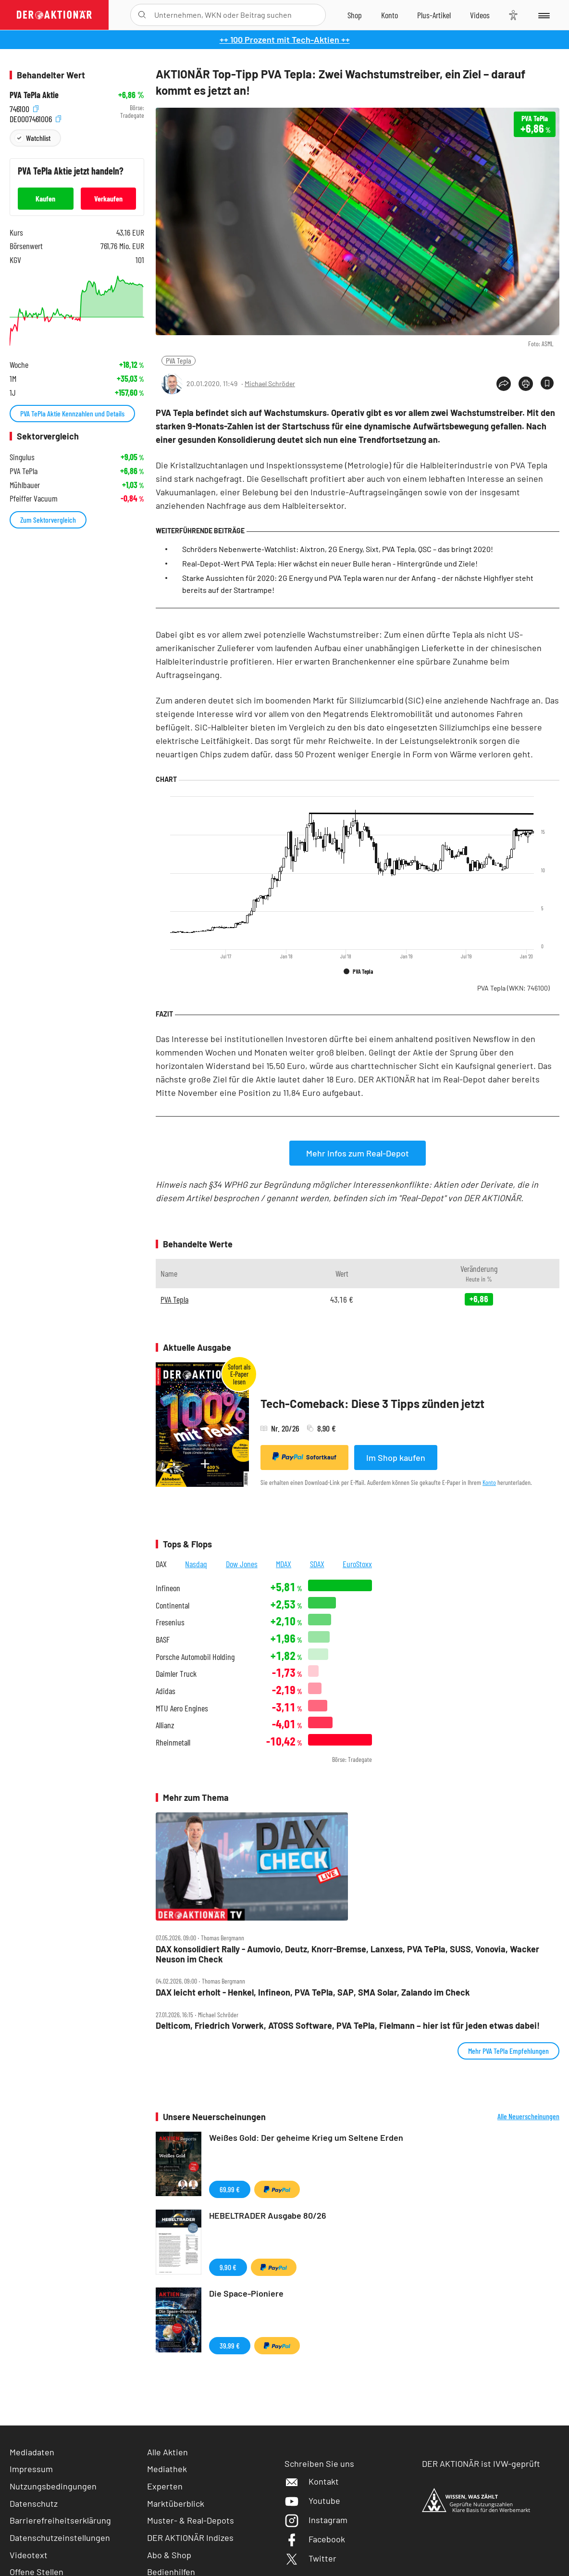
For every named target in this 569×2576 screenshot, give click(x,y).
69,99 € (230, 2189)
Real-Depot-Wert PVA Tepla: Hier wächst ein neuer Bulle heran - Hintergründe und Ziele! (330, 563)
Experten (165, 2486)
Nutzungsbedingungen (53, 2486)
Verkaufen (108, 198)
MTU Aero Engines (182, 1708)
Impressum (31, 2468)
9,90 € (228, 2267)
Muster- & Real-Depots (190, 2520)
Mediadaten (32, 2452)
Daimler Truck (176, 1674)
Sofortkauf (304, 1456)
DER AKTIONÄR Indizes (190, 2537)
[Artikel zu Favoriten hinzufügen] (547, 383)
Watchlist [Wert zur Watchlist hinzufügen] (38, 137)
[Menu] (543, 15)
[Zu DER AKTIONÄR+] (434, 15)
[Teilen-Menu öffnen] (503, 384)
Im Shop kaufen (395, 1457)
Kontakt (311, 2481)
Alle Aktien (167, 2452)
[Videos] (479, 15)
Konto (489, 1482)
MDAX (283, 1563)
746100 (24, 108)
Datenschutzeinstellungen (60, 2538)
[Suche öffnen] (142, 15)
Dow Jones (242, 1563)
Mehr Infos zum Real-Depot (357, 1153)
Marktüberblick (175, 2503)
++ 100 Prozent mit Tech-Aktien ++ (285, 39)
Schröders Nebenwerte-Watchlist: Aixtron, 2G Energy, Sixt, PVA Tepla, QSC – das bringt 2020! (337, 548)
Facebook (314, 2539)
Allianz (165, 1725)
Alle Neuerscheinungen (528, 2116)
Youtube (312, 2500)
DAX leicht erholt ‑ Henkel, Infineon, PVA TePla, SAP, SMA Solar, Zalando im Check (313, 1992)
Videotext (29, 2555)
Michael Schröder (270, 383)
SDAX (317, 1563)
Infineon (168, 1588)
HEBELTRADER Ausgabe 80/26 (267, 2215)
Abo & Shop (169, 2555)
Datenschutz (34, 2503)
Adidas (165, 1691)
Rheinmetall (173, 1742)
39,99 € (230, 2345)
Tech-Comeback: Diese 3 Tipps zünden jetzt (372, 1403)
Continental (172, 1605)
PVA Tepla (178, 360)
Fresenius (170, 1622)
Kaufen (45, 198)
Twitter (310, 2558)
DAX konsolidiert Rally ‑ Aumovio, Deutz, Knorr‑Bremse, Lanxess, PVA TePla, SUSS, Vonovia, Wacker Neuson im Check (347, 1954)
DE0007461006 (35, 118)
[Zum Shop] (354, 15)
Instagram (315, 2519)
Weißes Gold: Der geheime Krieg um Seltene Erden (306, 2137)
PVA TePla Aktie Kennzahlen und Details (72, 413)
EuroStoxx (357, 1563)
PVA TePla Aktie (34, 95)
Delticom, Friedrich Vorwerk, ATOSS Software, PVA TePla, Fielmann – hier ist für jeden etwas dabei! (348, 2026)
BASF (163, 1639)
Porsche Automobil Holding (195, 1657)
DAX (161, 1563)
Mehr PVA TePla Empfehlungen (508, 2050)
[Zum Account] (389, 15)
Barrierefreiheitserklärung (60, 2520)
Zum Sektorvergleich (48, 519)
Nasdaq (196, 1563)
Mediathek (167, 2468)
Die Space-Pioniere (246, 2293)
